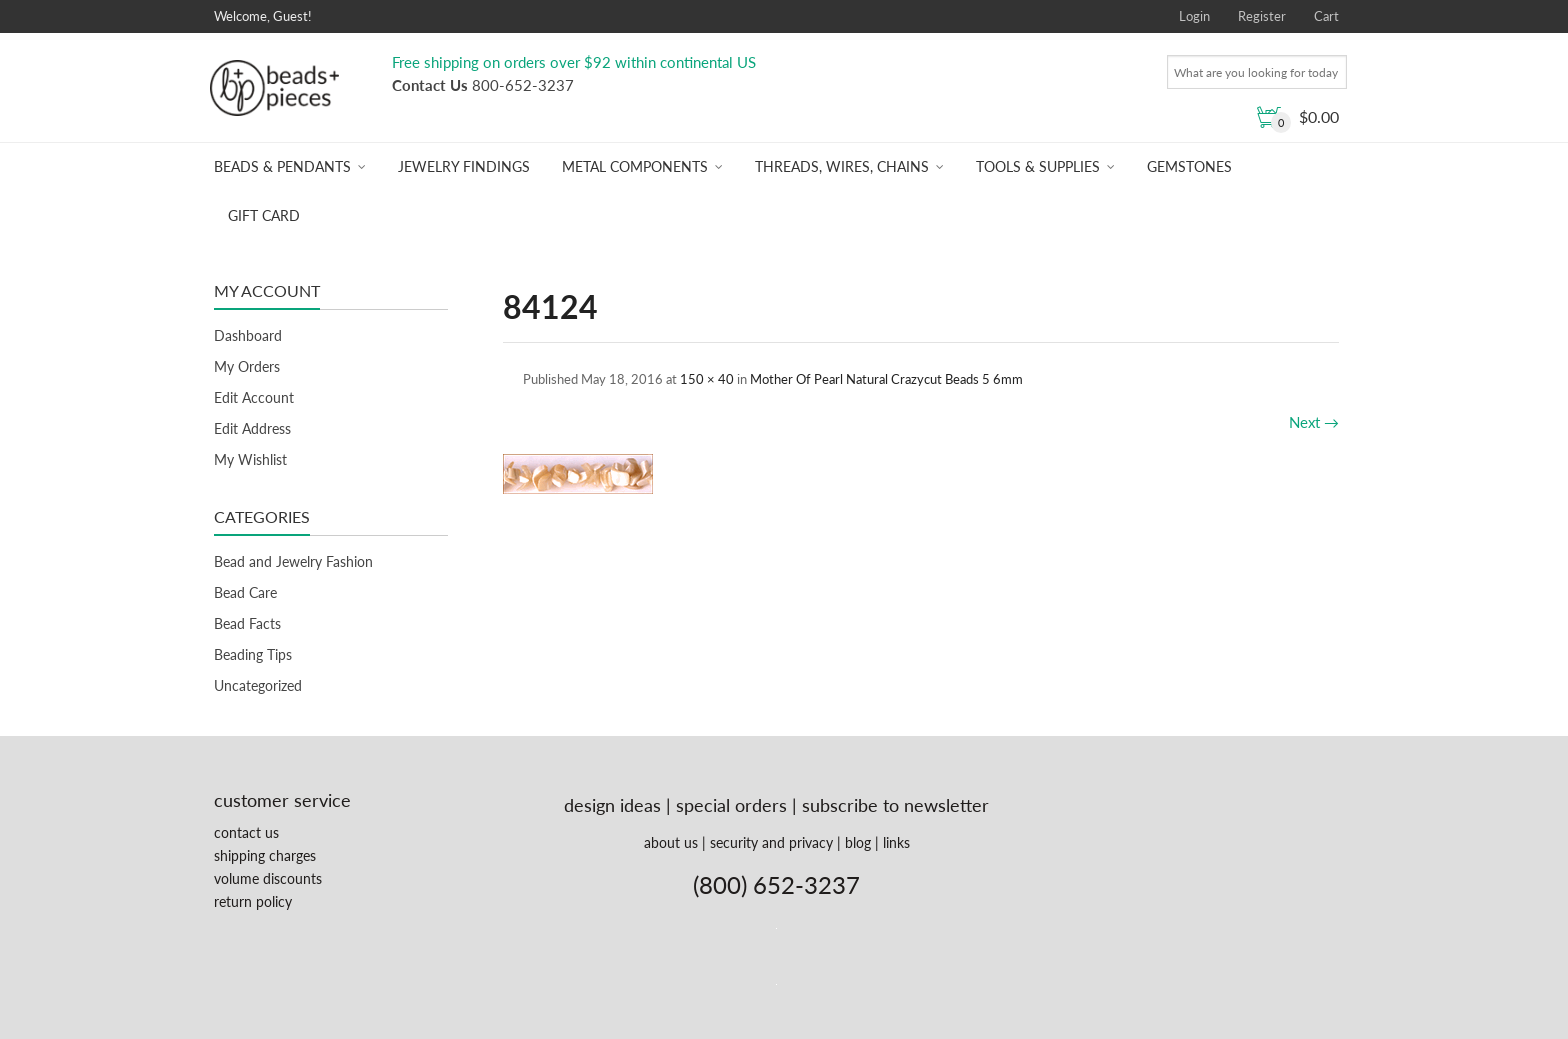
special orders (731, 805)
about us (671, 842)
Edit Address (252, 428)
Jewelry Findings (464, 166)
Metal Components (635, 166)
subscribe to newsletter (895, 805)
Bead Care (245, 592)
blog (858, 842)
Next (1314, 422)
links (896, 842)
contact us (246, 832)
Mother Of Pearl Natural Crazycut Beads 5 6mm (886, 379)
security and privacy (771, 842)
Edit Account (254, 397)
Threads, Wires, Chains (842, 166)
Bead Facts (247, 623)
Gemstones (1189, 166)
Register (1262, 16)
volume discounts (268, 878)
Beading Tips (253, 654)
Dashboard (248, 335)
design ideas (612, 805)
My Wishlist (250, 459)
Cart (1326, 16)
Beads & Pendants (282, 166)
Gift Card (264, 215)
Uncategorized (258, 685)
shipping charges (265, 855)
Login (1194, 16)
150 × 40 (707, 379)
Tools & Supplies (1038, 166)
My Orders (247, 366)
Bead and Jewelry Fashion (293, 561)
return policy (253, 901)
